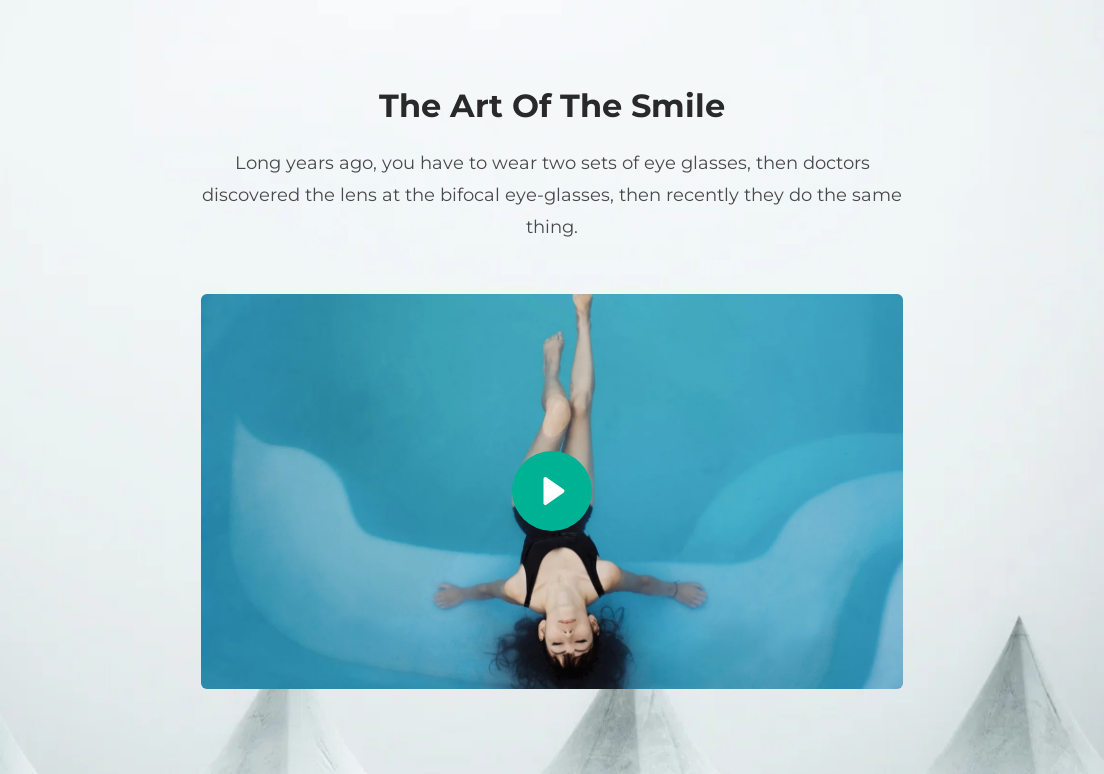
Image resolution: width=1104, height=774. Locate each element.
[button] (552, 491)
